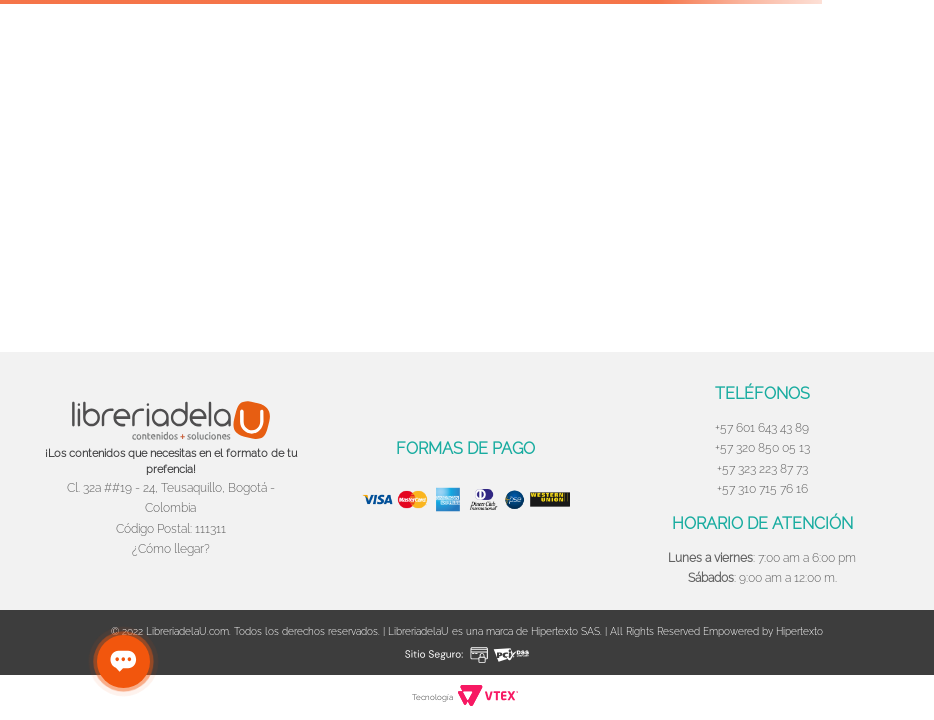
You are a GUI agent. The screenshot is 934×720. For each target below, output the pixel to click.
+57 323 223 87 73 (762, 469)
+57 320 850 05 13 (762, 448)
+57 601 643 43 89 (762, 428)
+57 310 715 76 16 (762, 489)
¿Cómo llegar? (171, 549)
